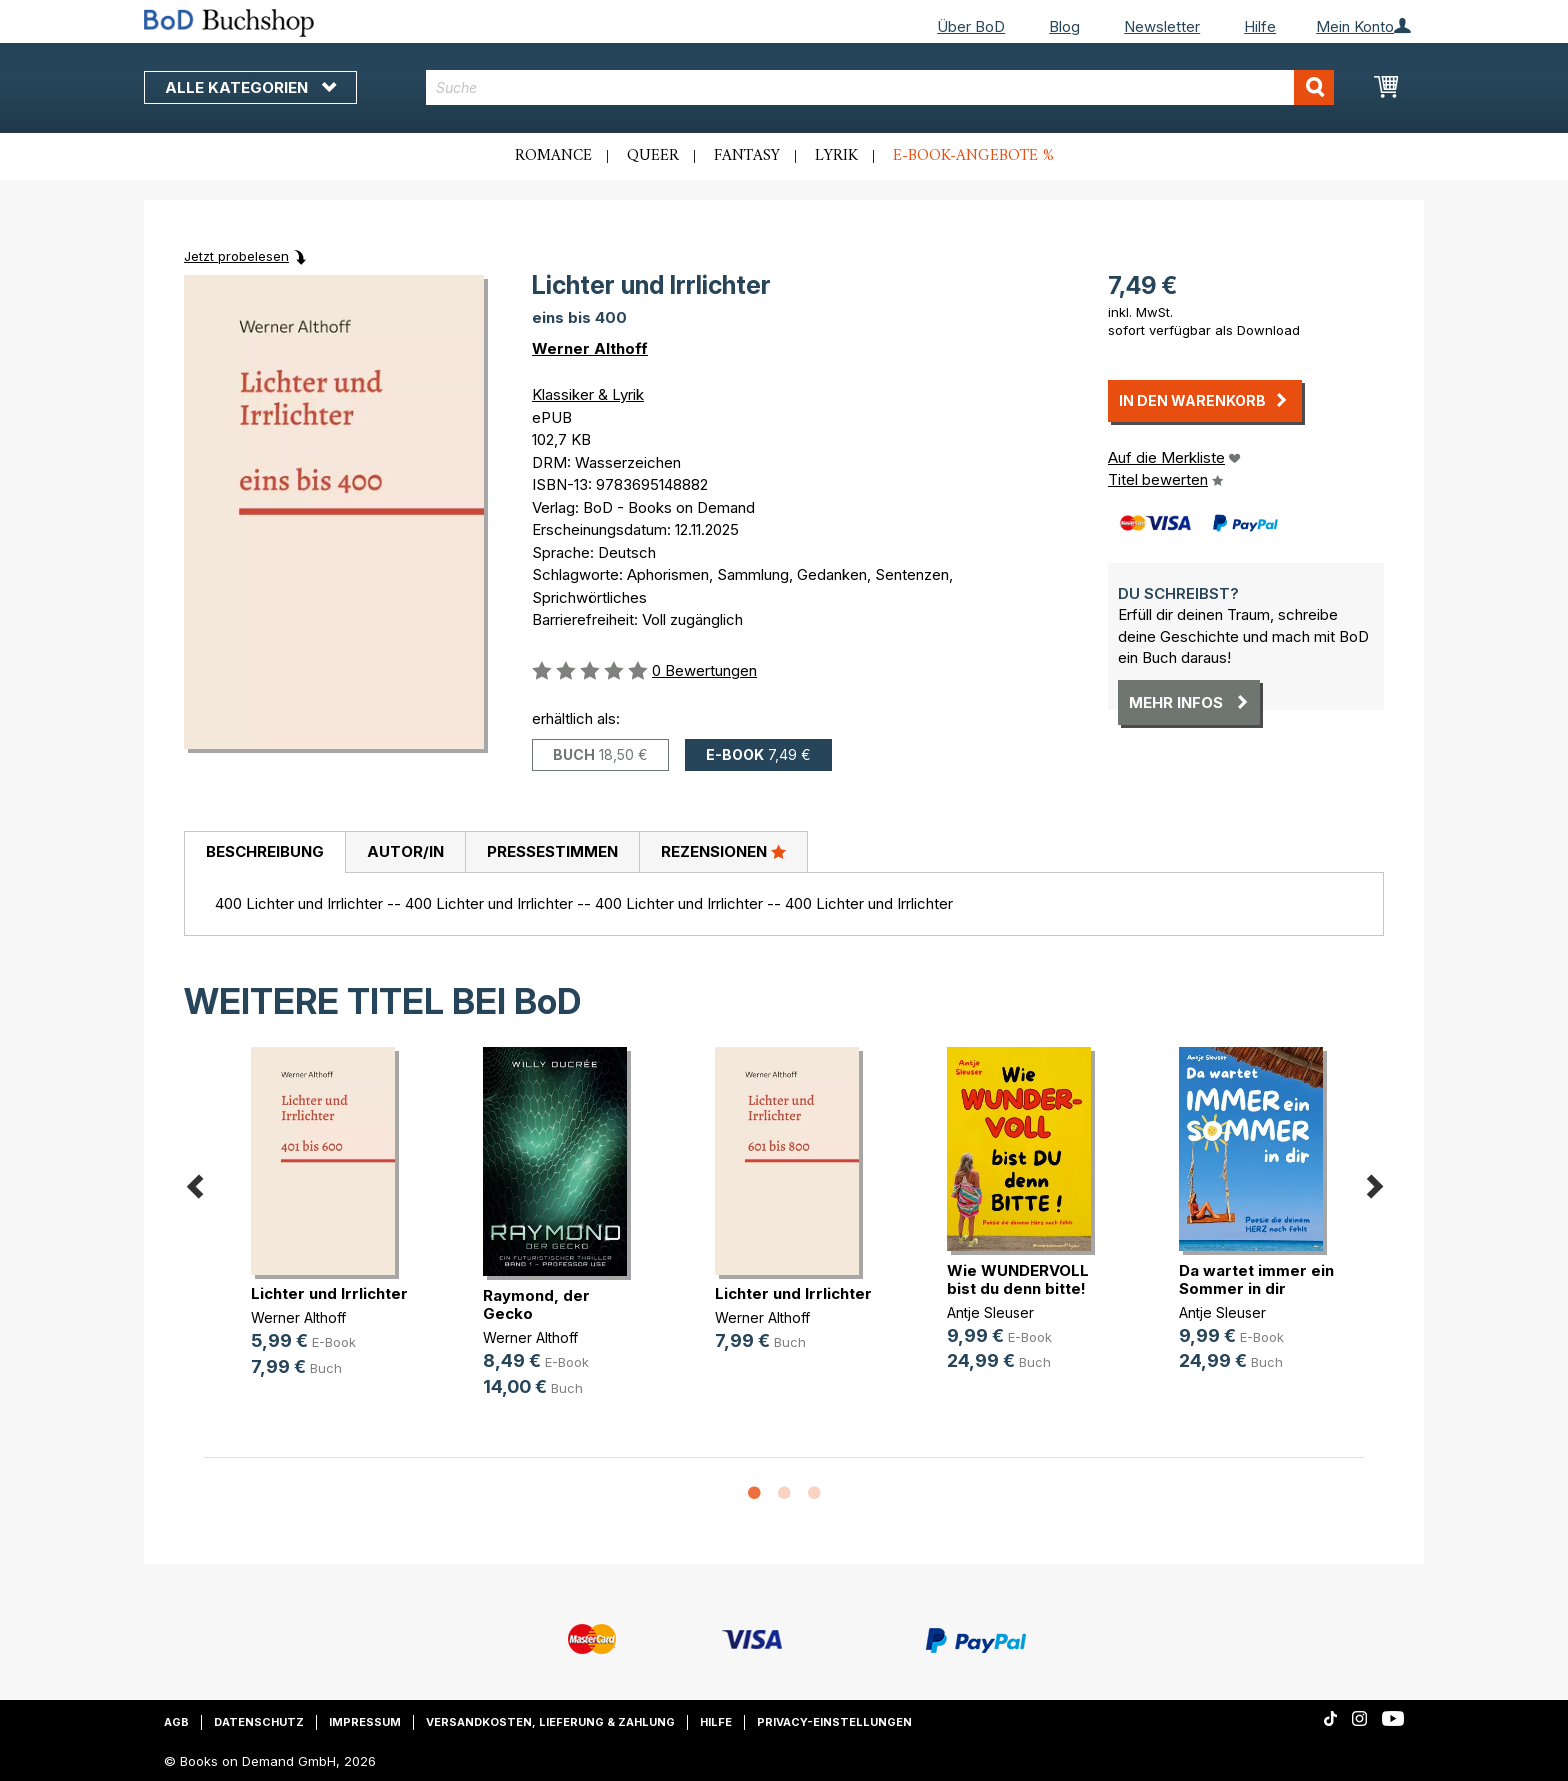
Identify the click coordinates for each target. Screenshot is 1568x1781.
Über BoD (971, 26)
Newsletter (1162, 26)
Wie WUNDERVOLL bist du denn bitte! (1018, 1279)
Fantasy (747, 156)
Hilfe (1260, 26)
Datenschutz (259, 1722)
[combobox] (880, 87)
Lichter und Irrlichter (329, 1293)
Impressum (365, 1722)
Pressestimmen (552, 851)
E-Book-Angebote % (973, 156)
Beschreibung (265, 851)
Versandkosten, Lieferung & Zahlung (550, 1722)
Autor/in (405, 851)
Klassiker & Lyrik (588, 394)
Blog (1064, 26)
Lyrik (836, 156)
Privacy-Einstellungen (834, 1722)
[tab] (264, 853)
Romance (553, 156)
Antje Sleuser (990, 1312)
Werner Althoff (590, 348)
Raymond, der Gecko (536, 1304)
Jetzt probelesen (236, 256)
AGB (176, 1722)
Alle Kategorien (250, 87)
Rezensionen (723, 851)
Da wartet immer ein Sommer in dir (1256, 1279)
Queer (653, 156)
